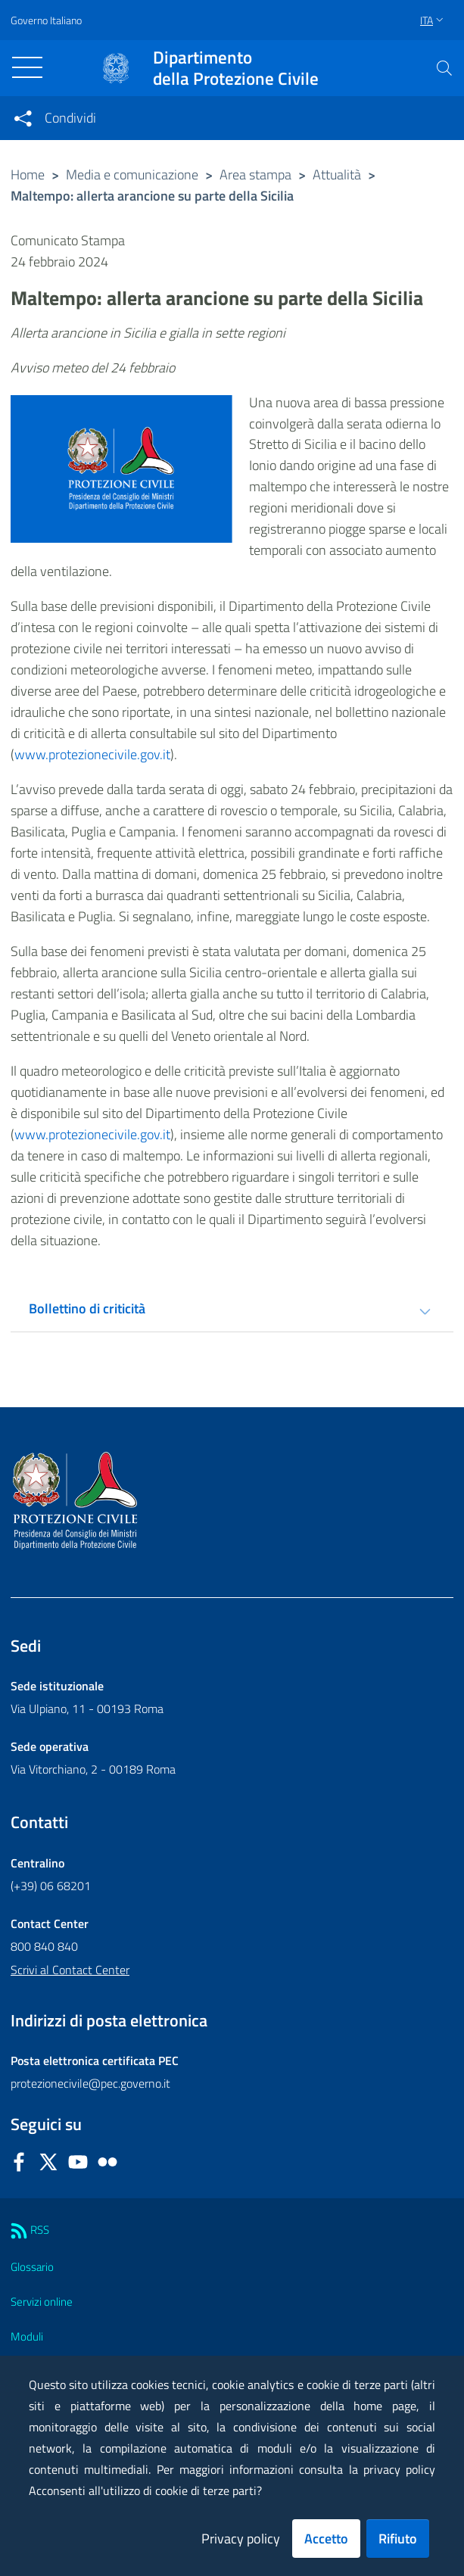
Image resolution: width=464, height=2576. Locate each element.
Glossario (32, 2266)
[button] (444, 68)
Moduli (27, 2336)
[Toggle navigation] (27, 67)
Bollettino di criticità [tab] (87, 1308)
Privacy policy (240, 2538)
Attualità (337, 174)
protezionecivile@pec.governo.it (90, 2083)
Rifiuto (397, 2538)
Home (28, 174)
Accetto (326, 2538)
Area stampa (255, 174)
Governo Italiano (46, 20)
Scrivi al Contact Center (70, 1969)
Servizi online (42, 2301)
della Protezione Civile (236, 68)
